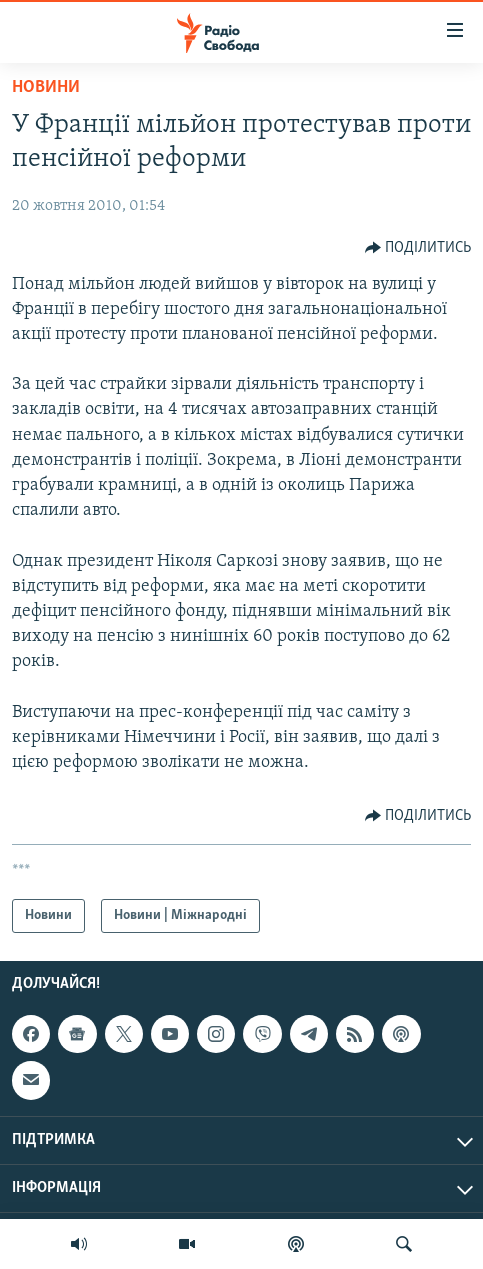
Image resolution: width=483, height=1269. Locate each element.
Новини (46, 87)
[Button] (418, 248)
